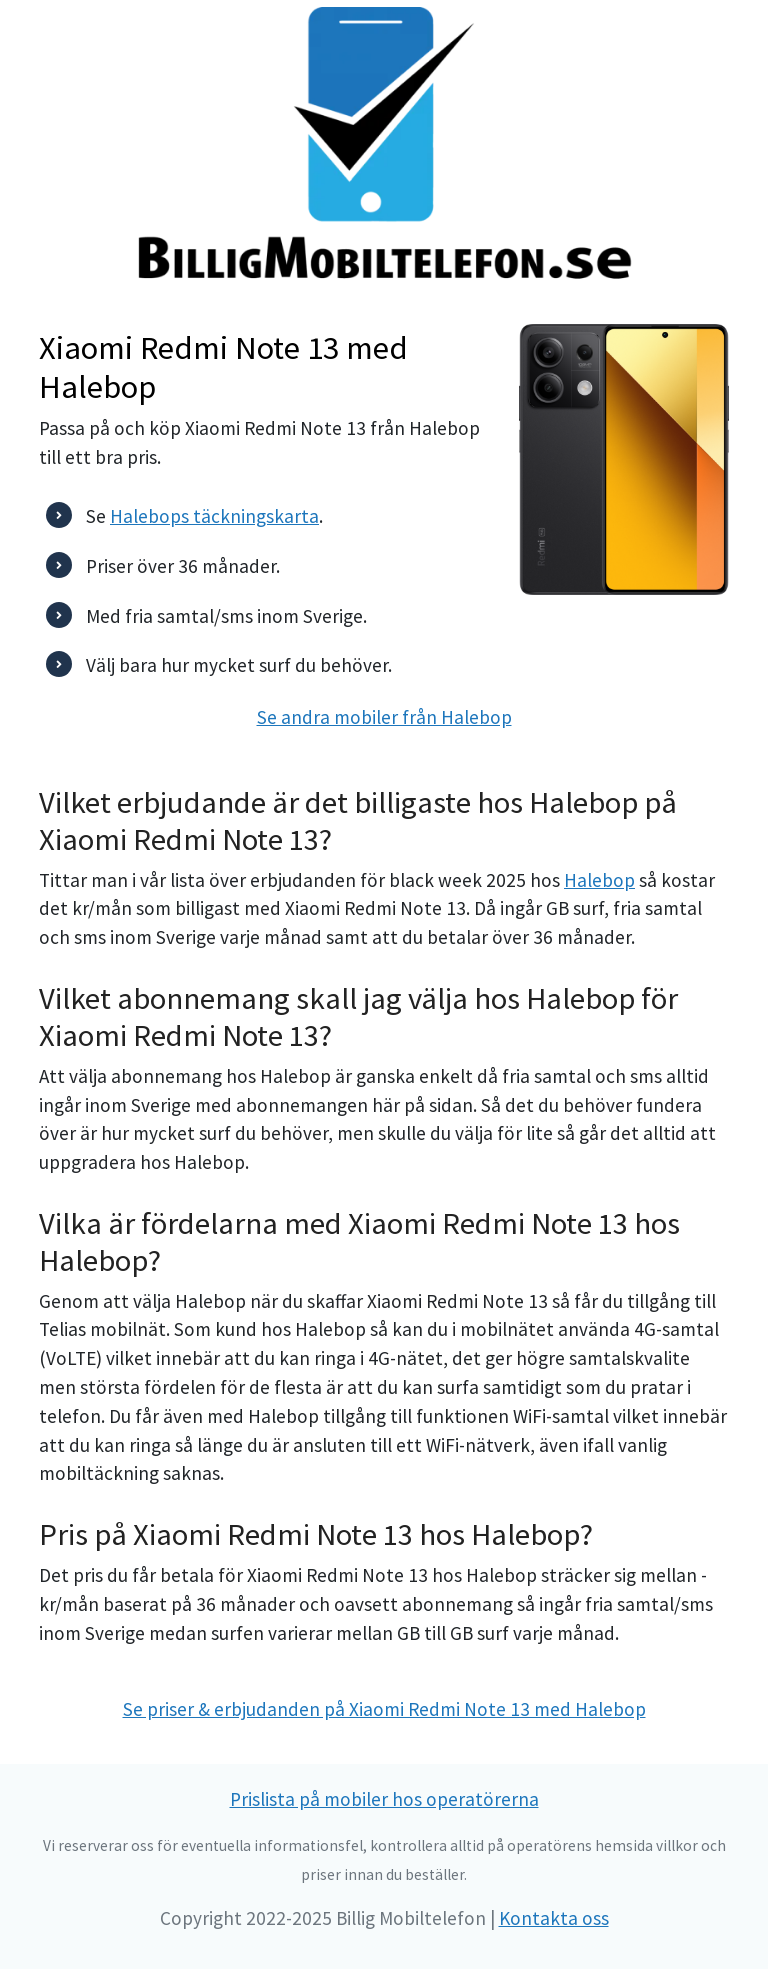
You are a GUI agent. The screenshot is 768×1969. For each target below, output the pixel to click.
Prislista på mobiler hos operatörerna (384, 1799)
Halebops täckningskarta (214, 516)
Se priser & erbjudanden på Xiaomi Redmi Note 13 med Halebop (384, 1709)
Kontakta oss (554, 1918)
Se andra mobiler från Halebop (384, 717)
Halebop (599, 880)
